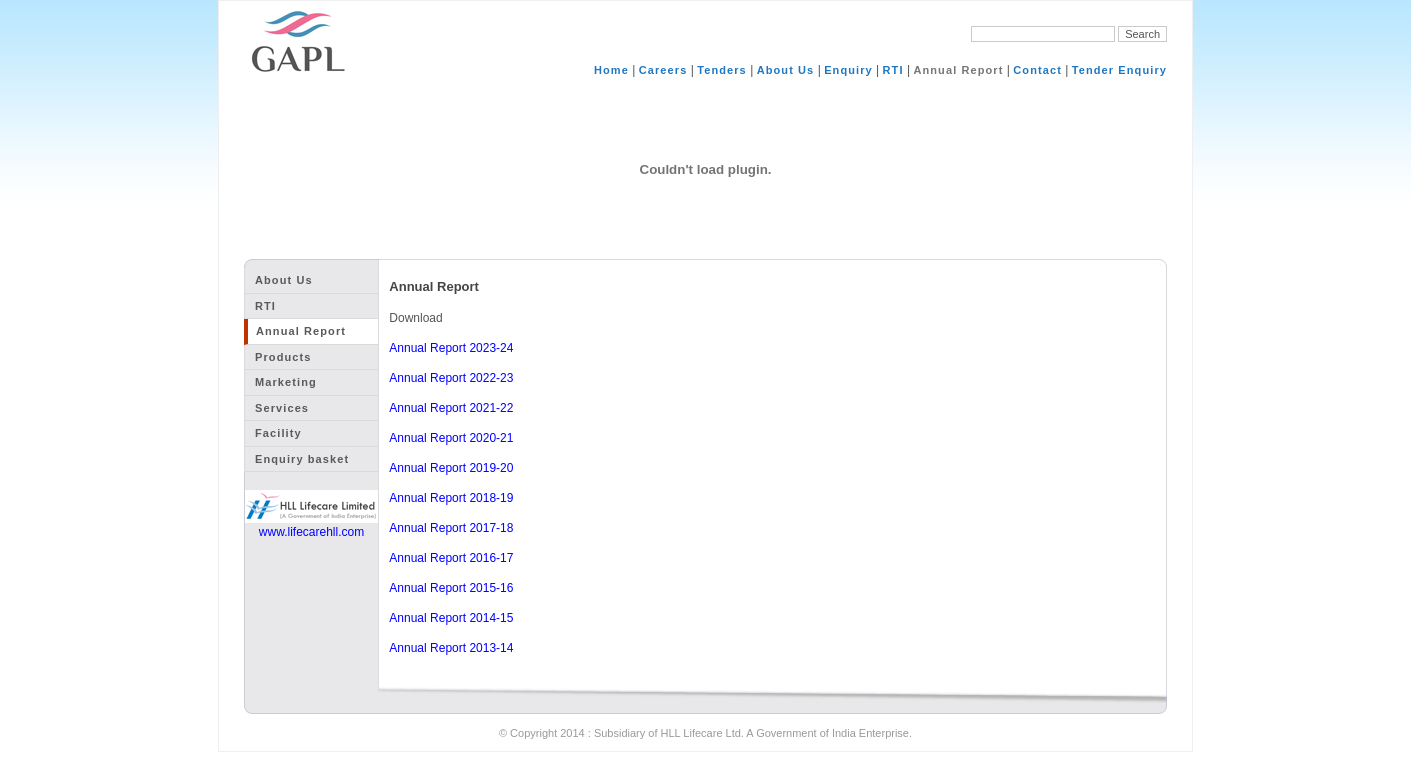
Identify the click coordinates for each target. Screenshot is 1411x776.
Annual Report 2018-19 (451, 498)
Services (282, 408)
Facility (278, 433)
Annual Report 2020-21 (451, 438)
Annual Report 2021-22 (451, 408)
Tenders (722, 70)
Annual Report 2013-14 (451, 648)
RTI (893, 70)
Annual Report (958, 70)
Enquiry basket (302, 459)
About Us (786, 70)
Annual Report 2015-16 (451, 588)
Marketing (286, 382)
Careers (663, 70)
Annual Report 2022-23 (451, 378)
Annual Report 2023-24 (451, 348)
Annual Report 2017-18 (451, 528)
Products (283, 357)
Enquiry (848, 70)
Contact (1037, 70)
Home (611, 70)
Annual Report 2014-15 (451, 618)
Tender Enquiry (1119, 70)
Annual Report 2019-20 (451, 468)
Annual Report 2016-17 (451, 558)
